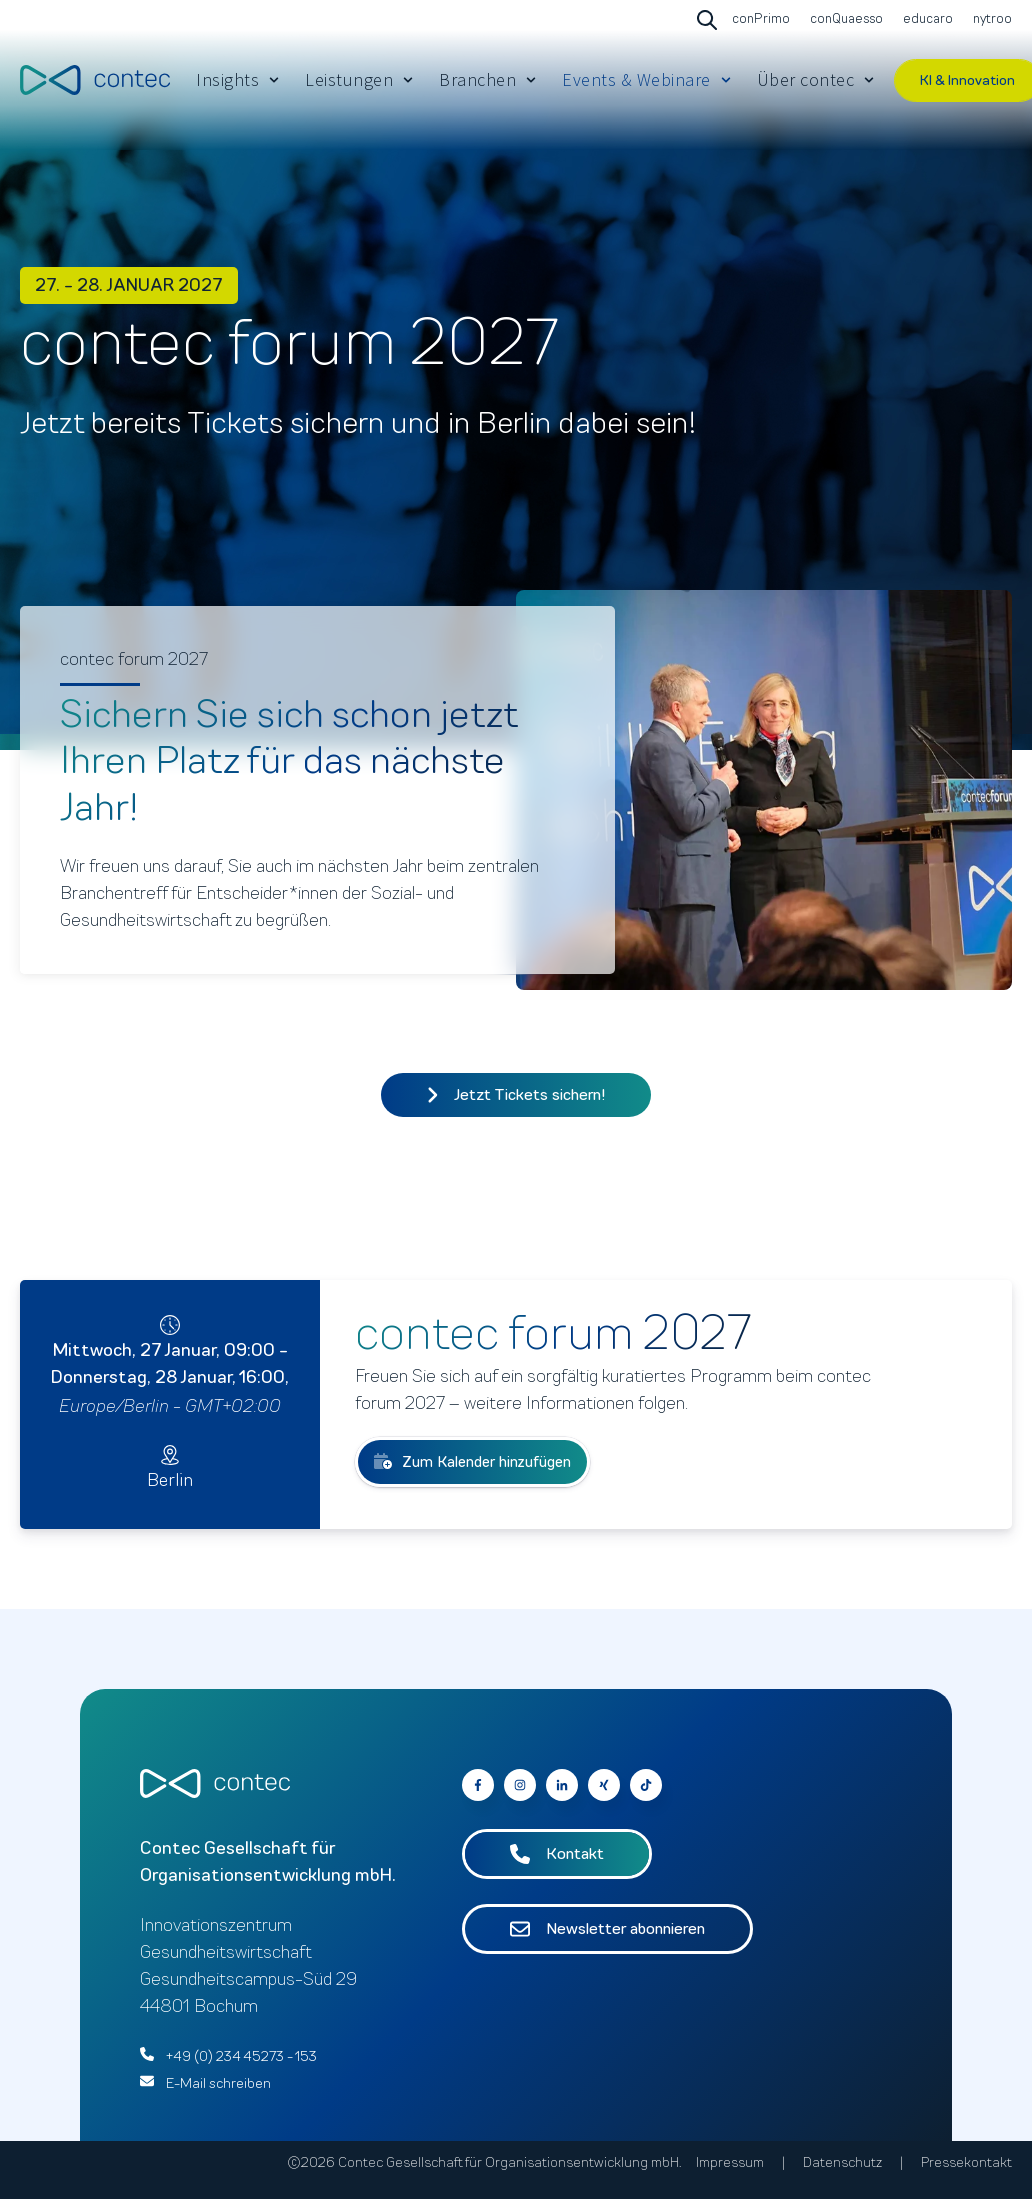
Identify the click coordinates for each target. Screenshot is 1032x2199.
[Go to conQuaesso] (844, 20)
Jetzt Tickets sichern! (516, 1095)
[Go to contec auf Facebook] (478, 1785)
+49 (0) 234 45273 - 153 (241, 2056)
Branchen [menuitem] (477, 79)
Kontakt (557, 1854)
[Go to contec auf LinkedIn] (562, 1785)
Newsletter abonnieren (607, 1929)
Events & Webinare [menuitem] (636, 79)
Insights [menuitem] (227, 79)
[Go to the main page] (95, 79)
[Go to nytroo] (990, 20)
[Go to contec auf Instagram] (520, 1785)
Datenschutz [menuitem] (842, 2162)
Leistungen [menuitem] (349, 79)
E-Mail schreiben (218, 2083)
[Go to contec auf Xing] (604, 1785)
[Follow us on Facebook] (646, 1785)
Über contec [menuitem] (806, 79)
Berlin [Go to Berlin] (170, 1480)
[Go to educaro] (925, 20)
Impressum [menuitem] (730, 2162)
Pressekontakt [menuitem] (966, 2162)
